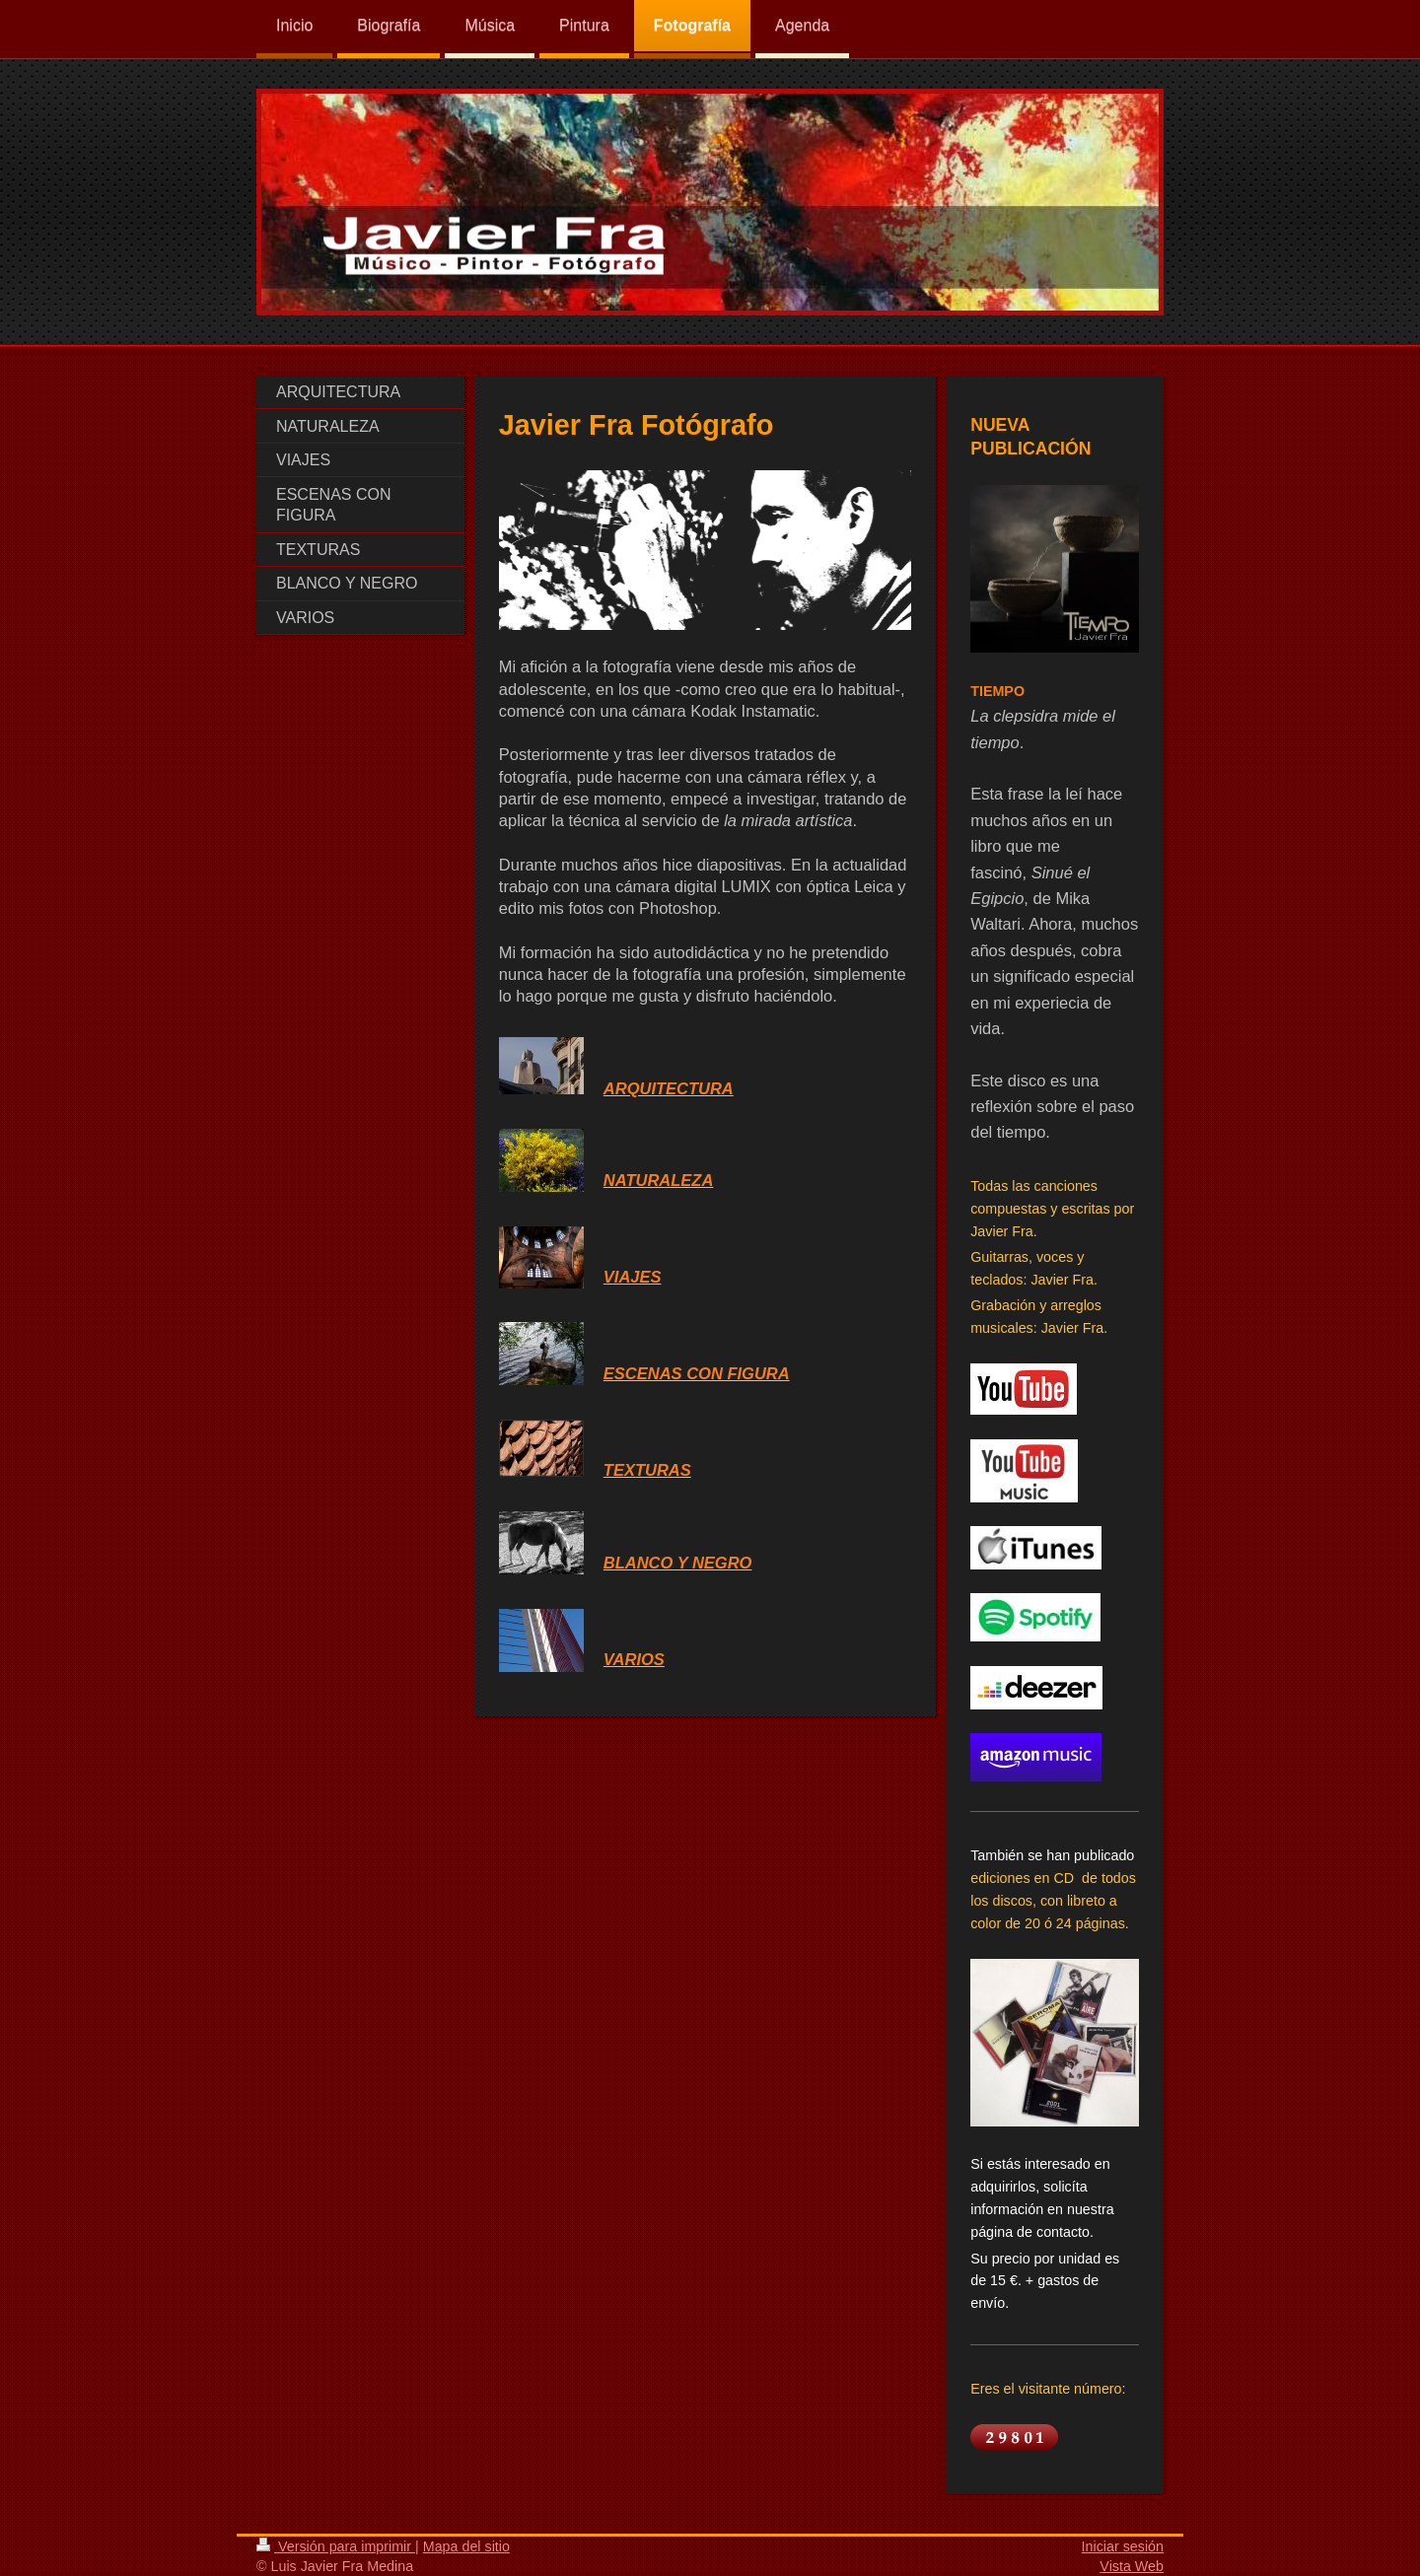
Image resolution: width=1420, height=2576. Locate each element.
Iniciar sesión (1123, 2546)
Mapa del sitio (466, 2546)
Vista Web (1132, 2566)
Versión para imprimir (335, 2546)
